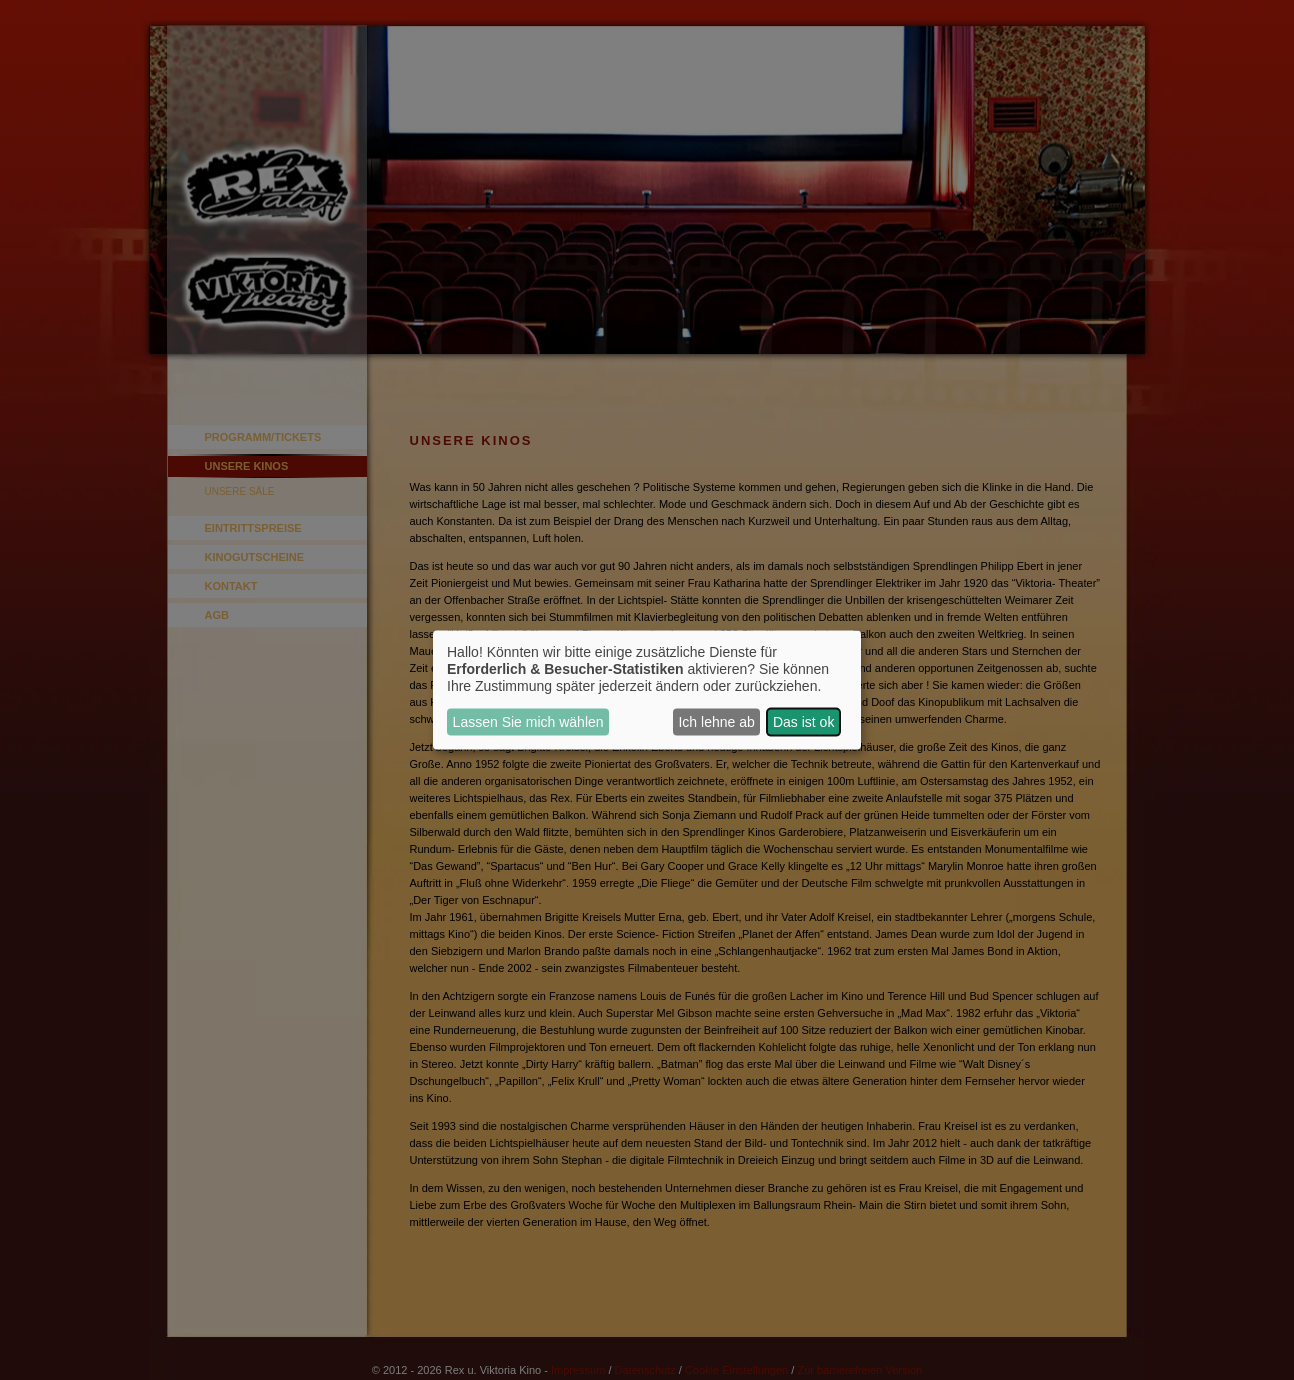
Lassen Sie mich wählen (528, 722)
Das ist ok (803, 722)
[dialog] (647, 690)
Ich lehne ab (716, 722)
